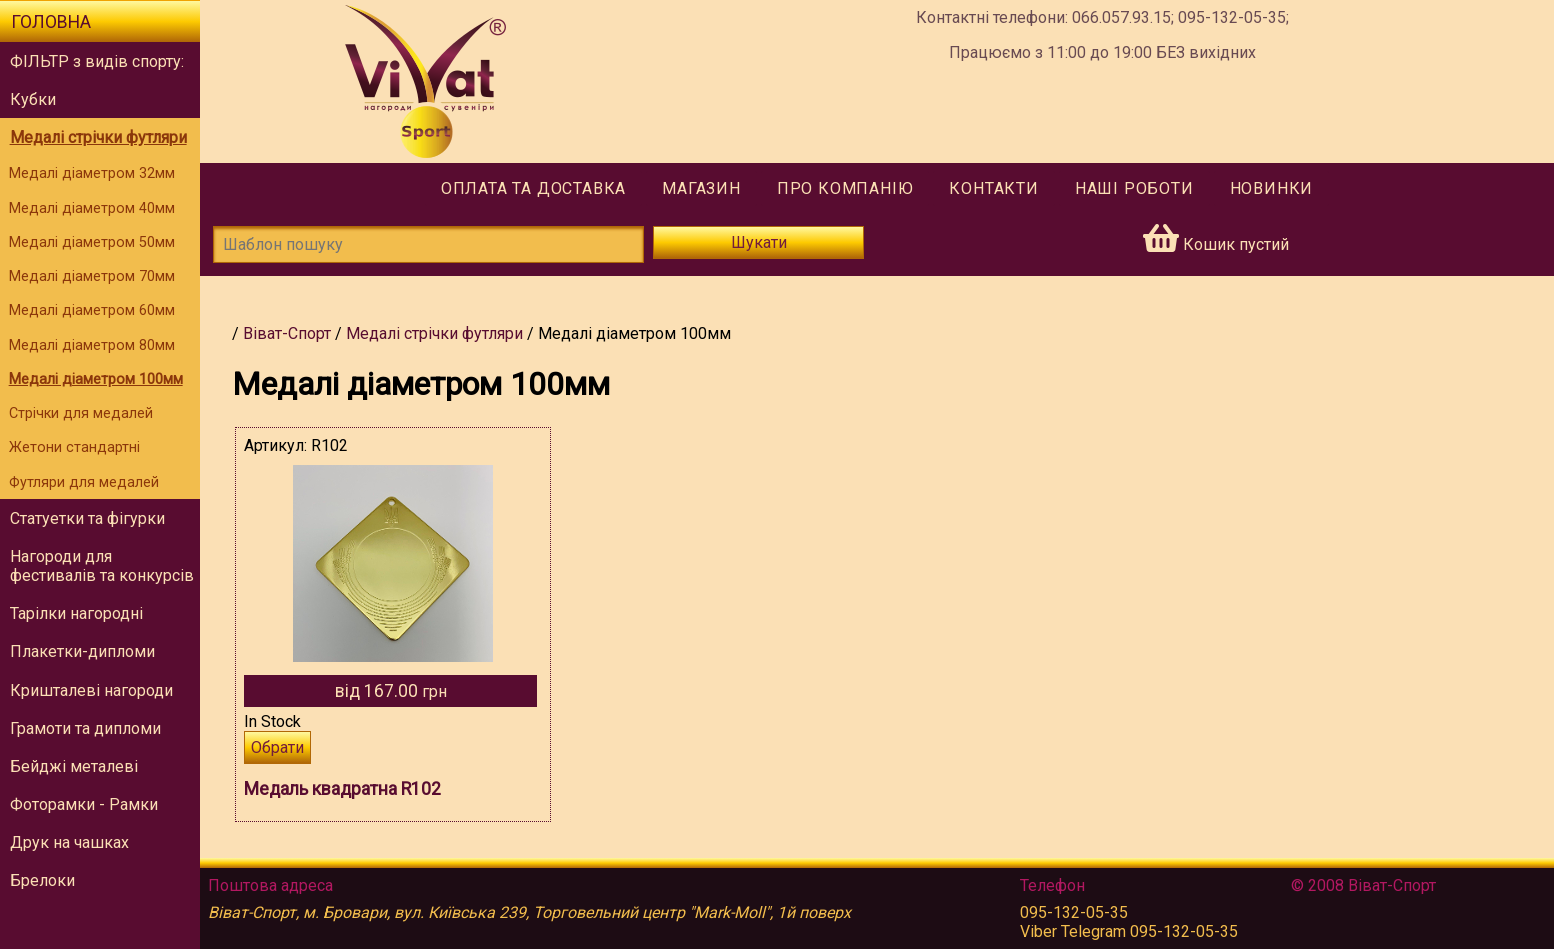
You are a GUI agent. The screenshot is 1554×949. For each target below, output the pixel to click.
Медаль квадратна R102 (342, 789)
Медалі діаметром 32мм (92, 173)
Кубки (33, 99)
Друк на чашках (69, 842)
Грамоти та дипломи (85, 728)
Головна (51, 22)
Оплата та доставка (533, 188)
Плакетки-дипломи (82, 651)
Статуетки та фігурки (87, 518)
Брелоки (42, 880)
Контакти (993, 188)
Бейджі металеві (74, 766)
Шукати (759, 242)
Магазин (701, 188)
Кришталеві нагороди (91, 690)
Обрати (277, 747)
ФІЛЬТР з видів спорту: (97, 61)
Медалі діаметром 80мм (92, 345)
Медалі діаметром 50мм (92, 242)
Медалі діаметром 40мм (92, 208)
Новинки (1272, 188)
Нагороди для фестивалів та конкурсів (102, 566)
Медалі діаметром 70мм (92, 276)
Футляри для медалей (84, 482)
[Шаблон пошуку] (428, 244)
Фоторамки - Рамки (84, 804)
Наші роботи (1134, 188)
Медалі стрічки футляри (98, 137)
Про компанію (845, 188)
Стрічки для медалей (81, 413)
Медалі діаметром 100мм (96, 379)
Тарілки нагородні (76, 613)
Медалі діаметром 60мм (92, 310)
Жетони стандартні (74, 447)
